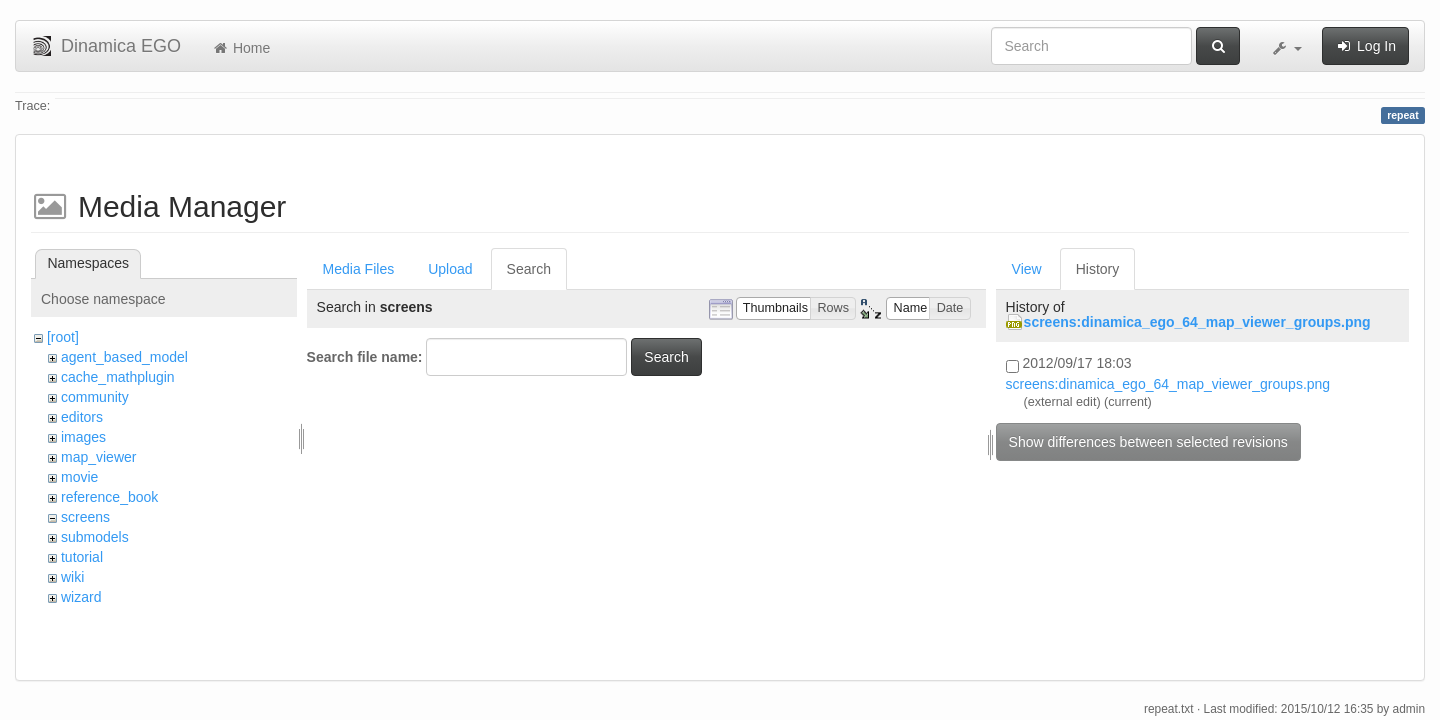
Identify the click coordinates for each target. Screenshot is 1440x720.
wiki (72, 577)
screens (85, 517)
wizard (81, 597)
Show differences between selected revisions (1148, 442)
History (1098, 269)
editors (82, 417)
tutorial (82, 557)
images (83, 437)
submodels (95, 537)
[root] (63, 337)
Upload (450, 269)
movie (79, 477)
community (95, 397)
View (1027, 269)
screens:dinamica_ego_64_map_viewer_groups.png (1197, 322)
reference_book (109, 497)
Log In (1365, 46)
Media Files (359, 269)
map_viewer (98, 457)
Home (240, 48)
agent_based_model (124, 357)
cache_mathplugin (118, 377)
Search (529, 269)
